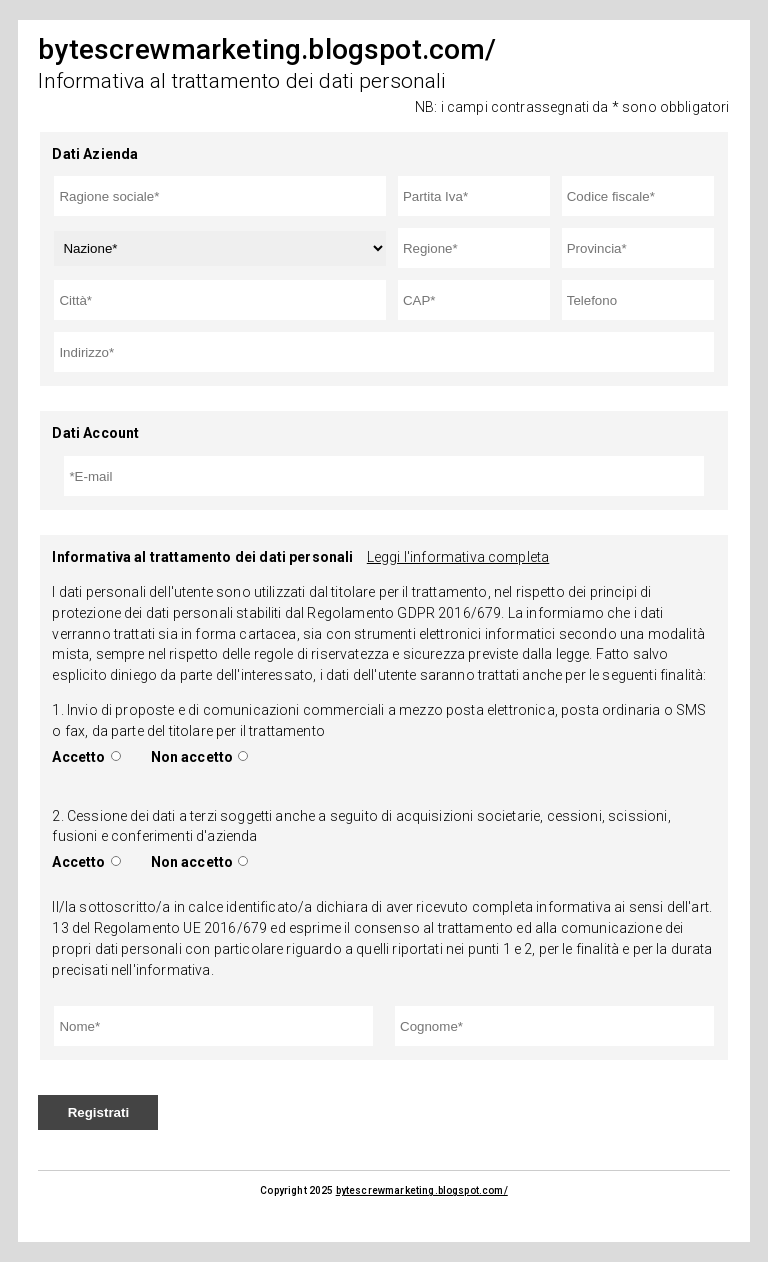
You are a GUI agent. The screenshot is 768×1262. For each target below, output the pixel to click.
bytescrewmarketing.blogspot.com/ (422, 1190)
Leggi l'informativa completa (458, 557)
